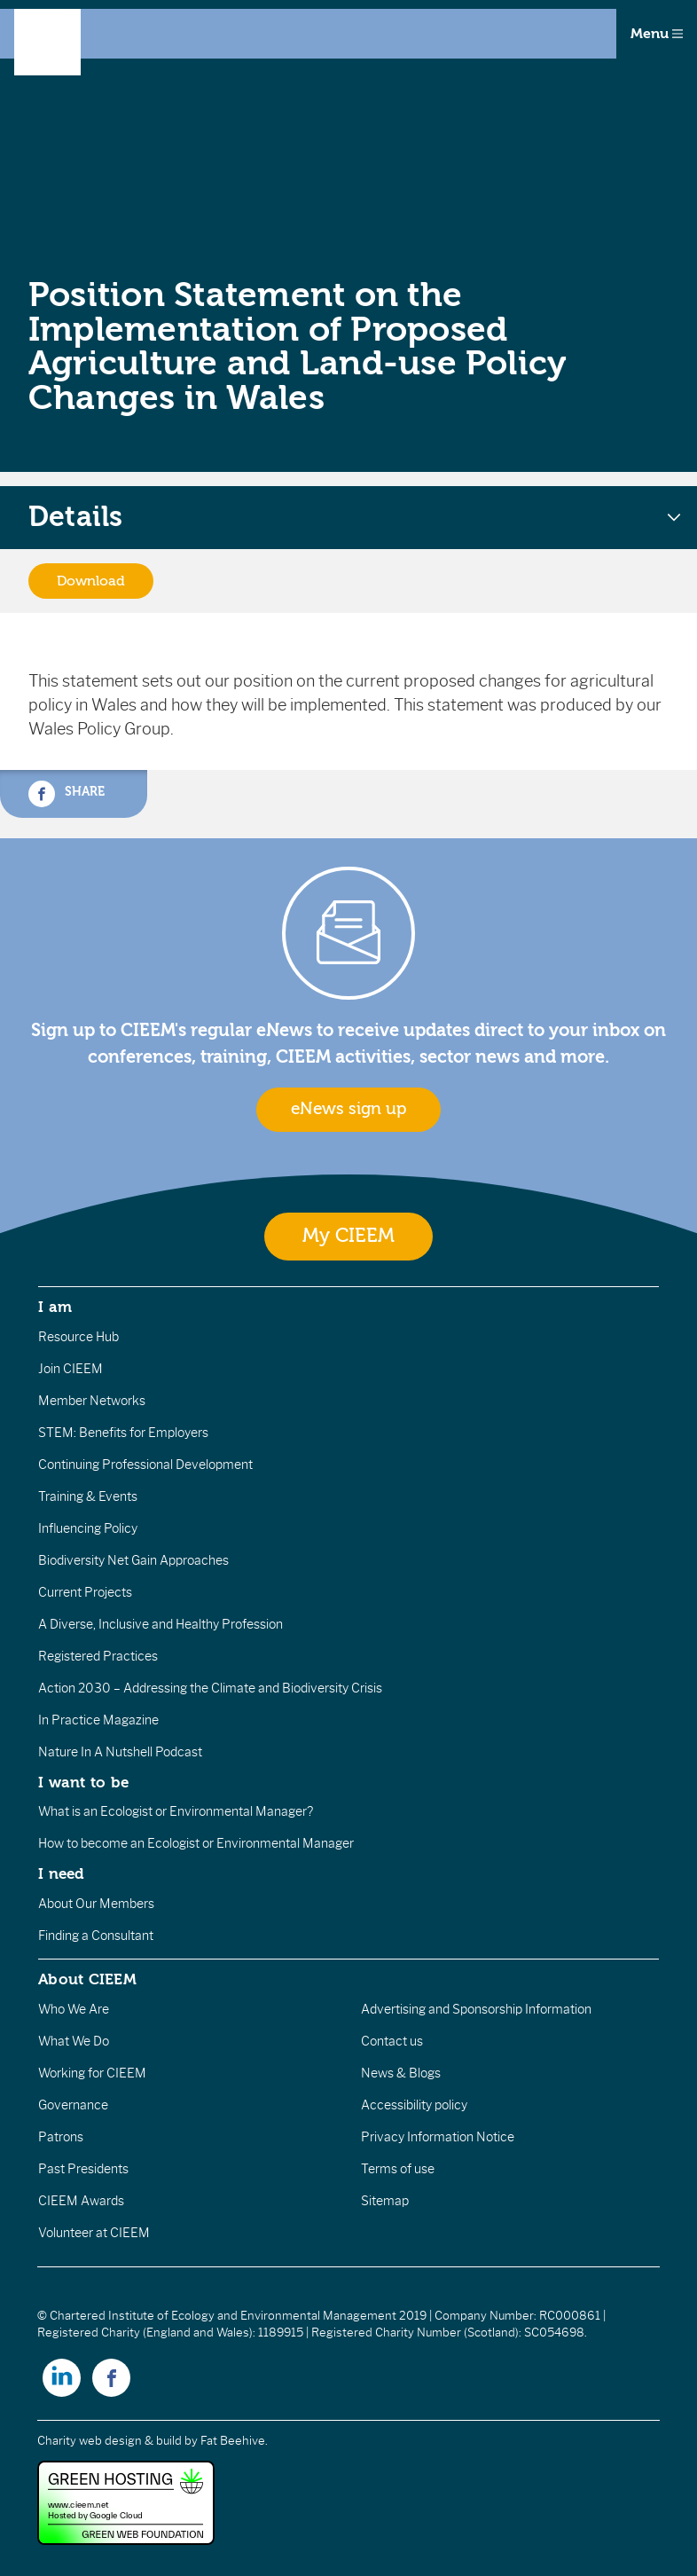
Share (66, 794)
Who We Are (73, 2009)
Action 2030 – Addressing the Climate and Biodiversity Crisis (210, 1688)
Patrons (60, 2137)
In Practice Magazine (98, 1720)
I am (55, 1306)
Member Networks (91, 1401)
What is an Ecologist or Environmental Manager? (175, 1811)
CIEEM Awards (81, 2201)
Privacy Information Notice (437, 2137)
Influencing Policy (87, 1528)
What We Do (73, 2041)
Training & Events (87, 1496)
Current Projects (85, 1592)
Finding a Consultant (95, 1936)
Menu (656, 33)
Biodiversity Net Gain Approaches (133, 1560)
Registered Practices (98, 1656)
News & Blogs (401, 2073)
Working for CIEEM (92, 2073)
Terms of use (398, 2169)
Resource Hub (78, 1337)
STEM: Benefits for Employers (123, 1433)
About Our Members (96, 1904)
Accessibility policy (414, 2105)
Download (91, 581)
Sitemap (385, 2201)
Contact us (392, 2041)
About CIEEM (87, 1979)
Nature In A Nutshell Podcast (120, 1752)
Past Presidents (83, 2169)
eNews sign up (348, 1109)
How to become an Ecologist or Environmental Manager (196, 1843)
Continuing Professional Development (145, 1465)
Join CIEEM (70, 1369)
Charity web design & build (109, 2440)
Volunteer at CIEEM (94, 2233)
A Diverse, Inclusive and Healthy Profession (160, 1624)
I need (61, 1873)
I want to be (83, 1782)
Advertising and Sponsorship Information (476, 2009)
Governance (73, 2105)
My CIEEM (348, 1236)
